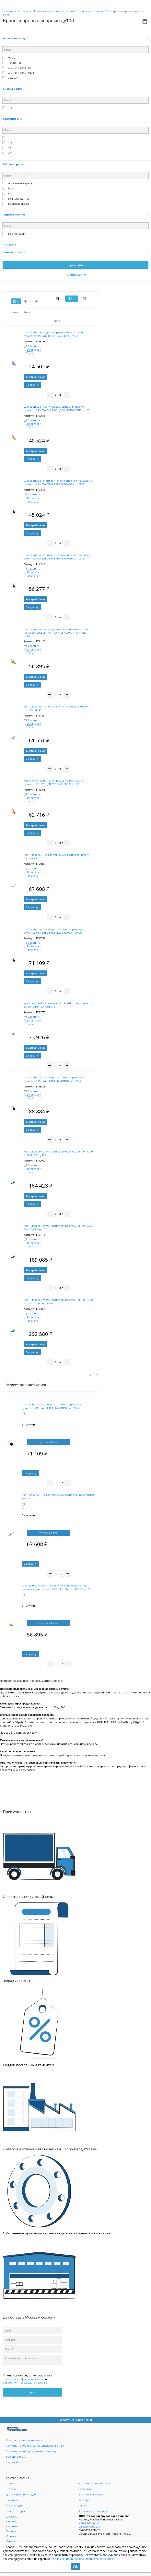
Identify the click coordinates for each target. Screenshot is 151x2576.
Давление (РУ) (75, 119)
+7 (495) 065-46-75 (89, 2523)
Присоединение (75, 214)
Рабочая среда (75, 164)
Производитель (75, 252)
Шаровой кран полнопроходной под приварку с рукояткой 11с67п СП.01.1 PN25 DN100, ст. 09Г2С (52, 1406)
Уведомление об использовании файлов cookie (83, 2559)
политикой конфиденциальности (24, 2379)
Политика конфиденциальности (26, 2440)
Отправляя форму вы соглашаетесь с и (27, 2379)
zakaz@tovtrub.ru (89, 2526)
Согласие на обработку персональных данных (35, 2445)
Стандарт (75, 244)
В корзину (32, 385)
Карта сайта (13, 2462)
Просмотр (32, 353)
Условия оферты (16, 2456)
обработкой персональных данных (25, 2382)
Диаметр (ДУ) (75, 89)
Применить (75, 265)
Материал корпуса (75, 38)
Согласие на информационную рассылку (31, 2451)
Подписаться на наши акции (75, 2420)
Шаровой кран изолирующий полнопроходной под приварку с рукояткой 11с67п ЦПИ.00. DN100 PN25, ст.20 (56, 1587)
